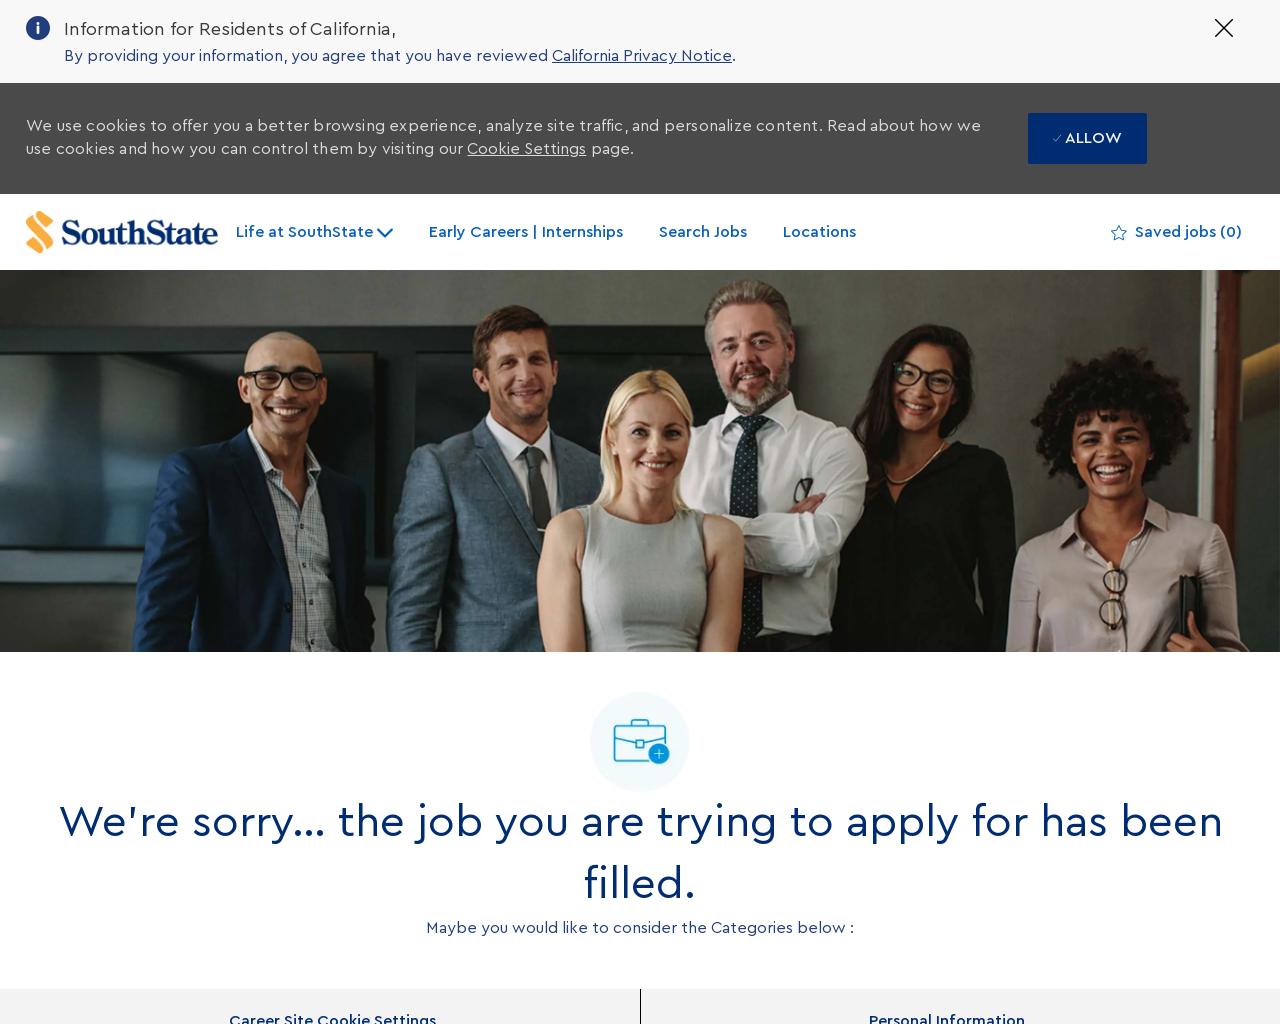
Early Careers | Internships (526, 232)
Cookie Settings (526, 149)
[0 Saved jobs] (1176, 232)
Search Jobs (703, 232)
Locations (819, 232)
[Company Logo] (122, 232)
